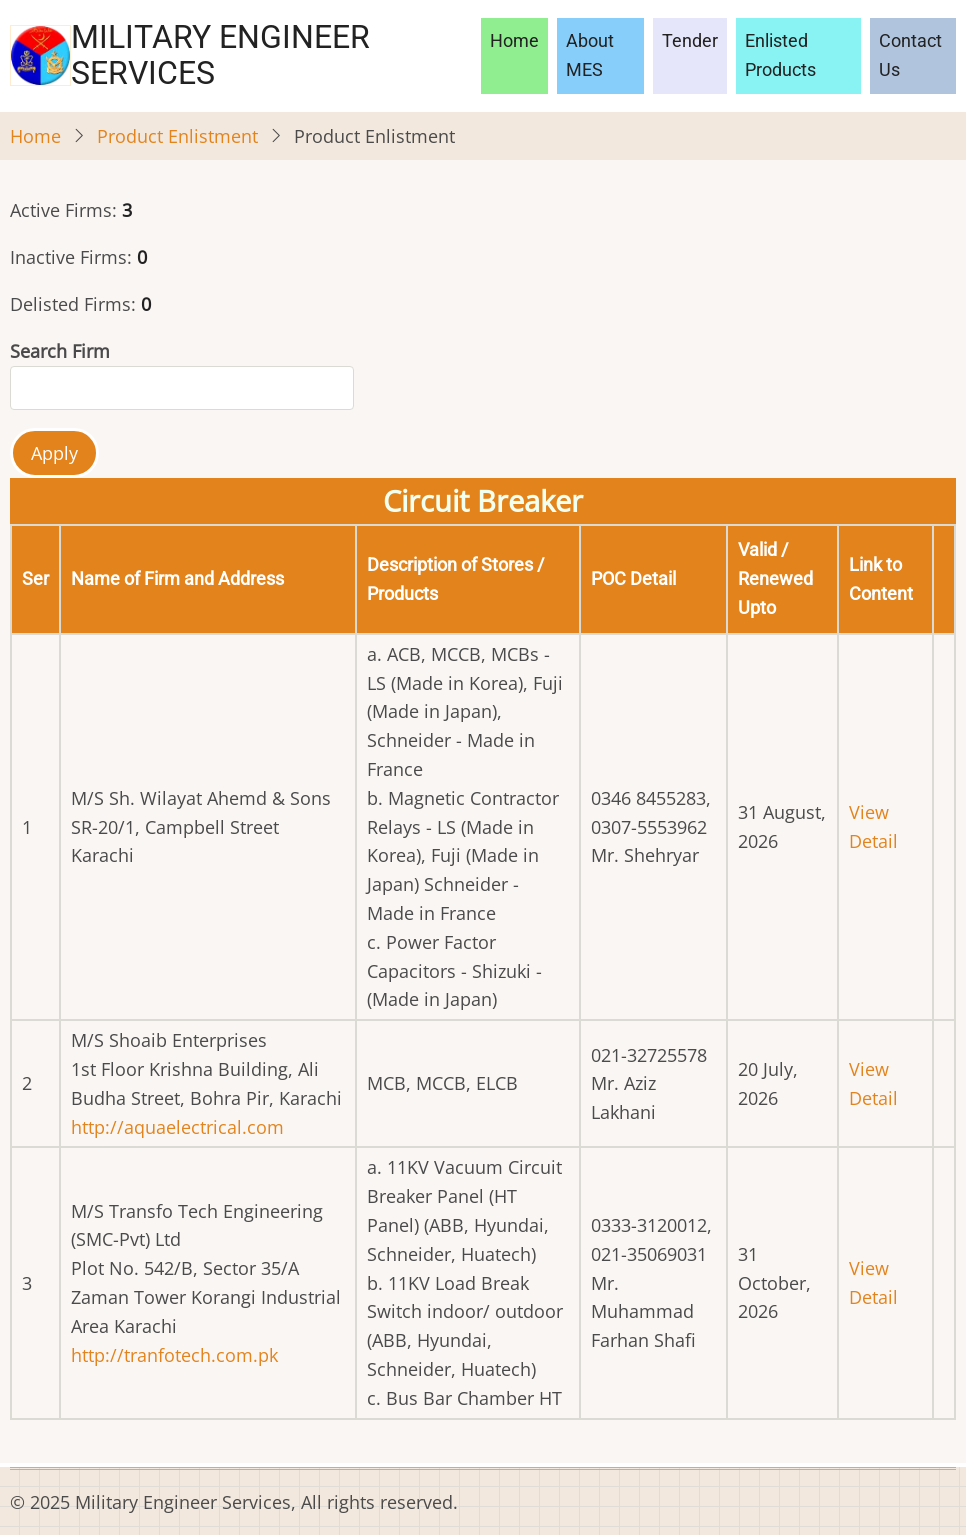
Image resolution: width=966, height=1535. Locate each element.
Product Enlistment (177, 136)
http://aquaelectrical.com (177, 1127)
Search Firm (60, 351)
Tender (690, 40)
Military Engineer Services (220, 55)
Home (514, 40)
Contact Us (910, 55)
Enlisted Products (780, 55)
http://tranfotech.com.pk (174, 1355)
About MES (590, 55)
